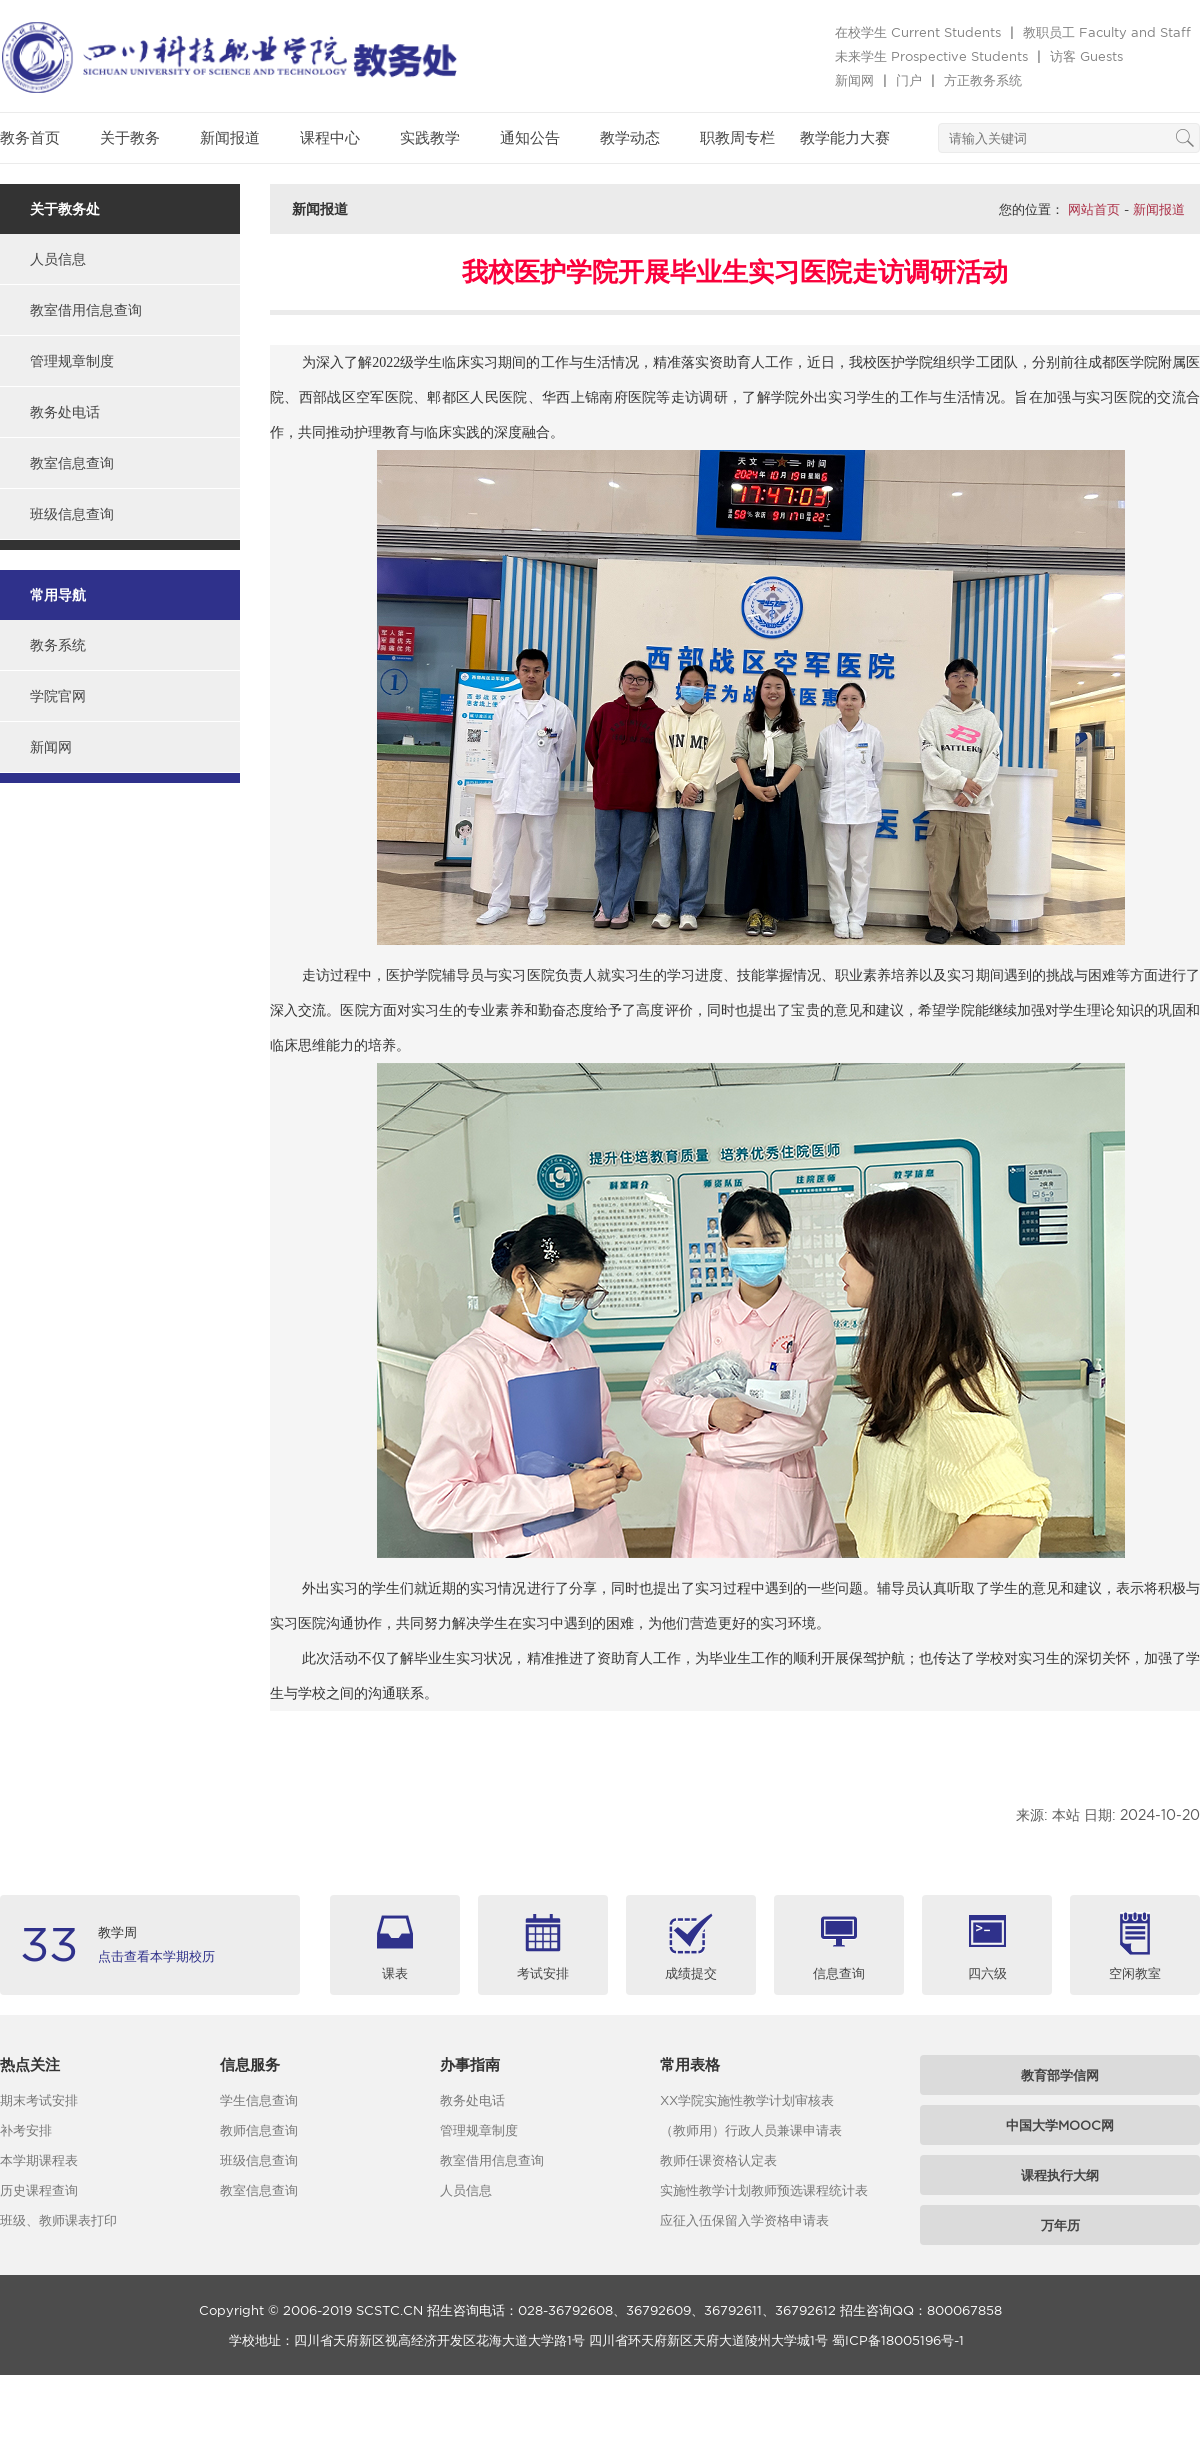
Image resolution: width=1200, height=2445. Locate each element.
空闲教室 (1135, 1973)
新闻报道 (230, 137)
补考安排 (26, 2130)
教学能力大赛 (845, 137)
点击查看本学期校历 (156, 1956)
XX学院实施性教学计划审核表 (747, 2100)
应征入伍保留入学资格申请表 (744, 2220)
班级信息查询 (72, 514)
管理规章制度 (72, 361)
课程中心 (330, 137)
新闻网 (854, 80)
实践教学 (430, 137)
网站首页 (1094, 209)
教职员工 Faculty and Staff (1107, 32)
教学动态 (630, 137)
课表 (395, 1973)
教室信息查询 (72, 463)
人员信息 (58, 259)
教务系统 (58, 645)
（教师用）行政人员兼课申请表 (751, 2130)
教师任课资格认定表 (718, 2160)
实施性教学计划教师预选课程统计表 (764, 2190)
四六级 (987, 1973)
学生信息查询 (259, 2100)
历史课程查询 (39, 2190)
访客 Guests (1086, 56)
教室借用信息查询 (86, 310)
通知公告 (530, 137)
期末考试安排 (39, 2100)
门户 (909, 80)
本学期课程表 (39, 2160)
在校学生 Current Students (918, 32)
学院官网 (58, 696)
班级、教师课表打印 (58, 2220)
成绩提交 (691, 1973)
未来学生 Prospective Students (931, 56)
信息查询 (839, 1973)
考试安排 (543, 1973)
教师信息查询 (259, 2130)
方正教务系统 (983, 80)
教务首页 (30, 137)
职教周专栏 (737, 137)
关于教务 (130, 137)
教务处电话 (65, 412)
